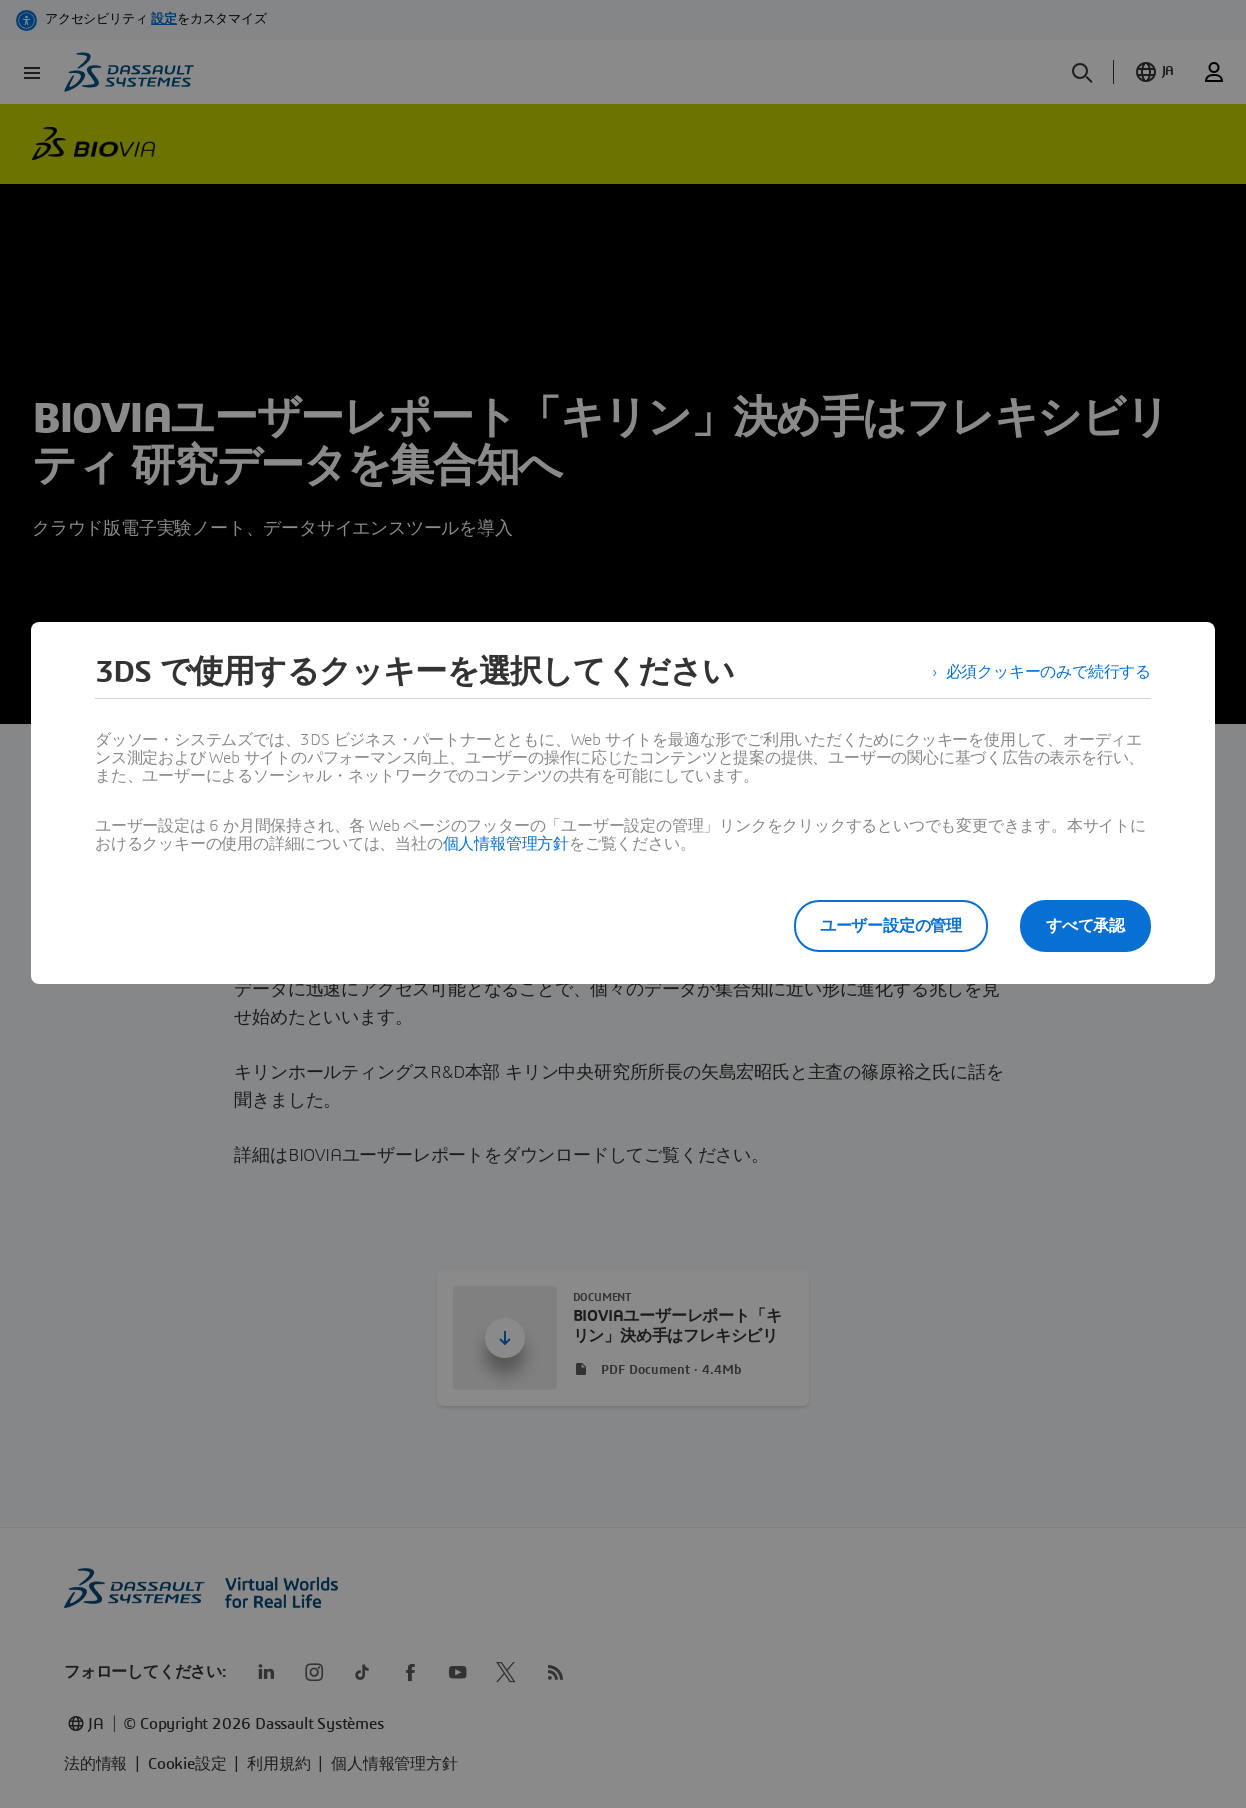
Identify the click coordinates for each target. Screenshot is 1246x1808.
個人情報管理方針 (506, 844)
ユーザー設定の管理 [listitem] (891, 926)
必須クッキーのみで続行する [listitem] (1048, 672)
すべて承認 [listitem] (1085, 926)
